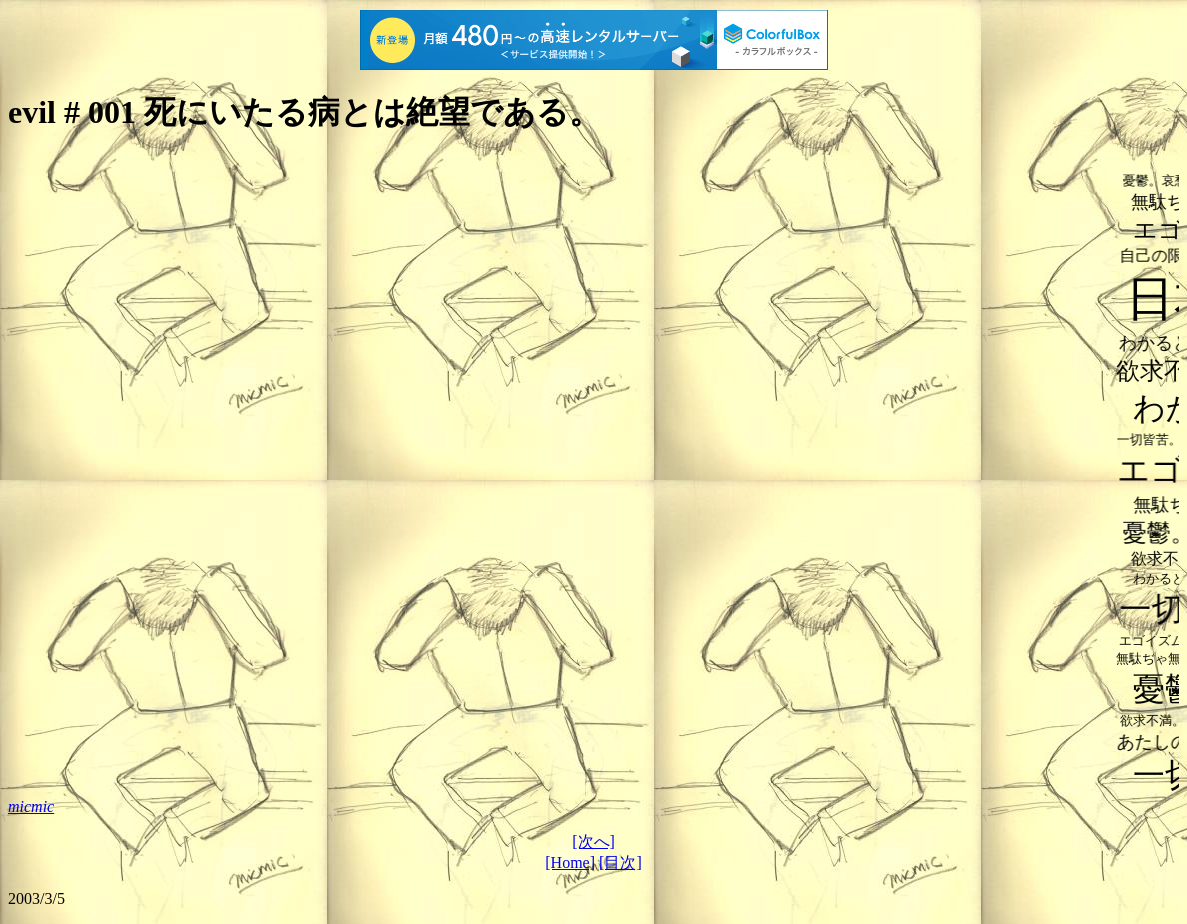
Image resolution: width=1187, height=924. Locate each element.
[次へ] (593, 841)
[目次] (620, 862)
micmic (31, 806)
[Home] (570, 862)
